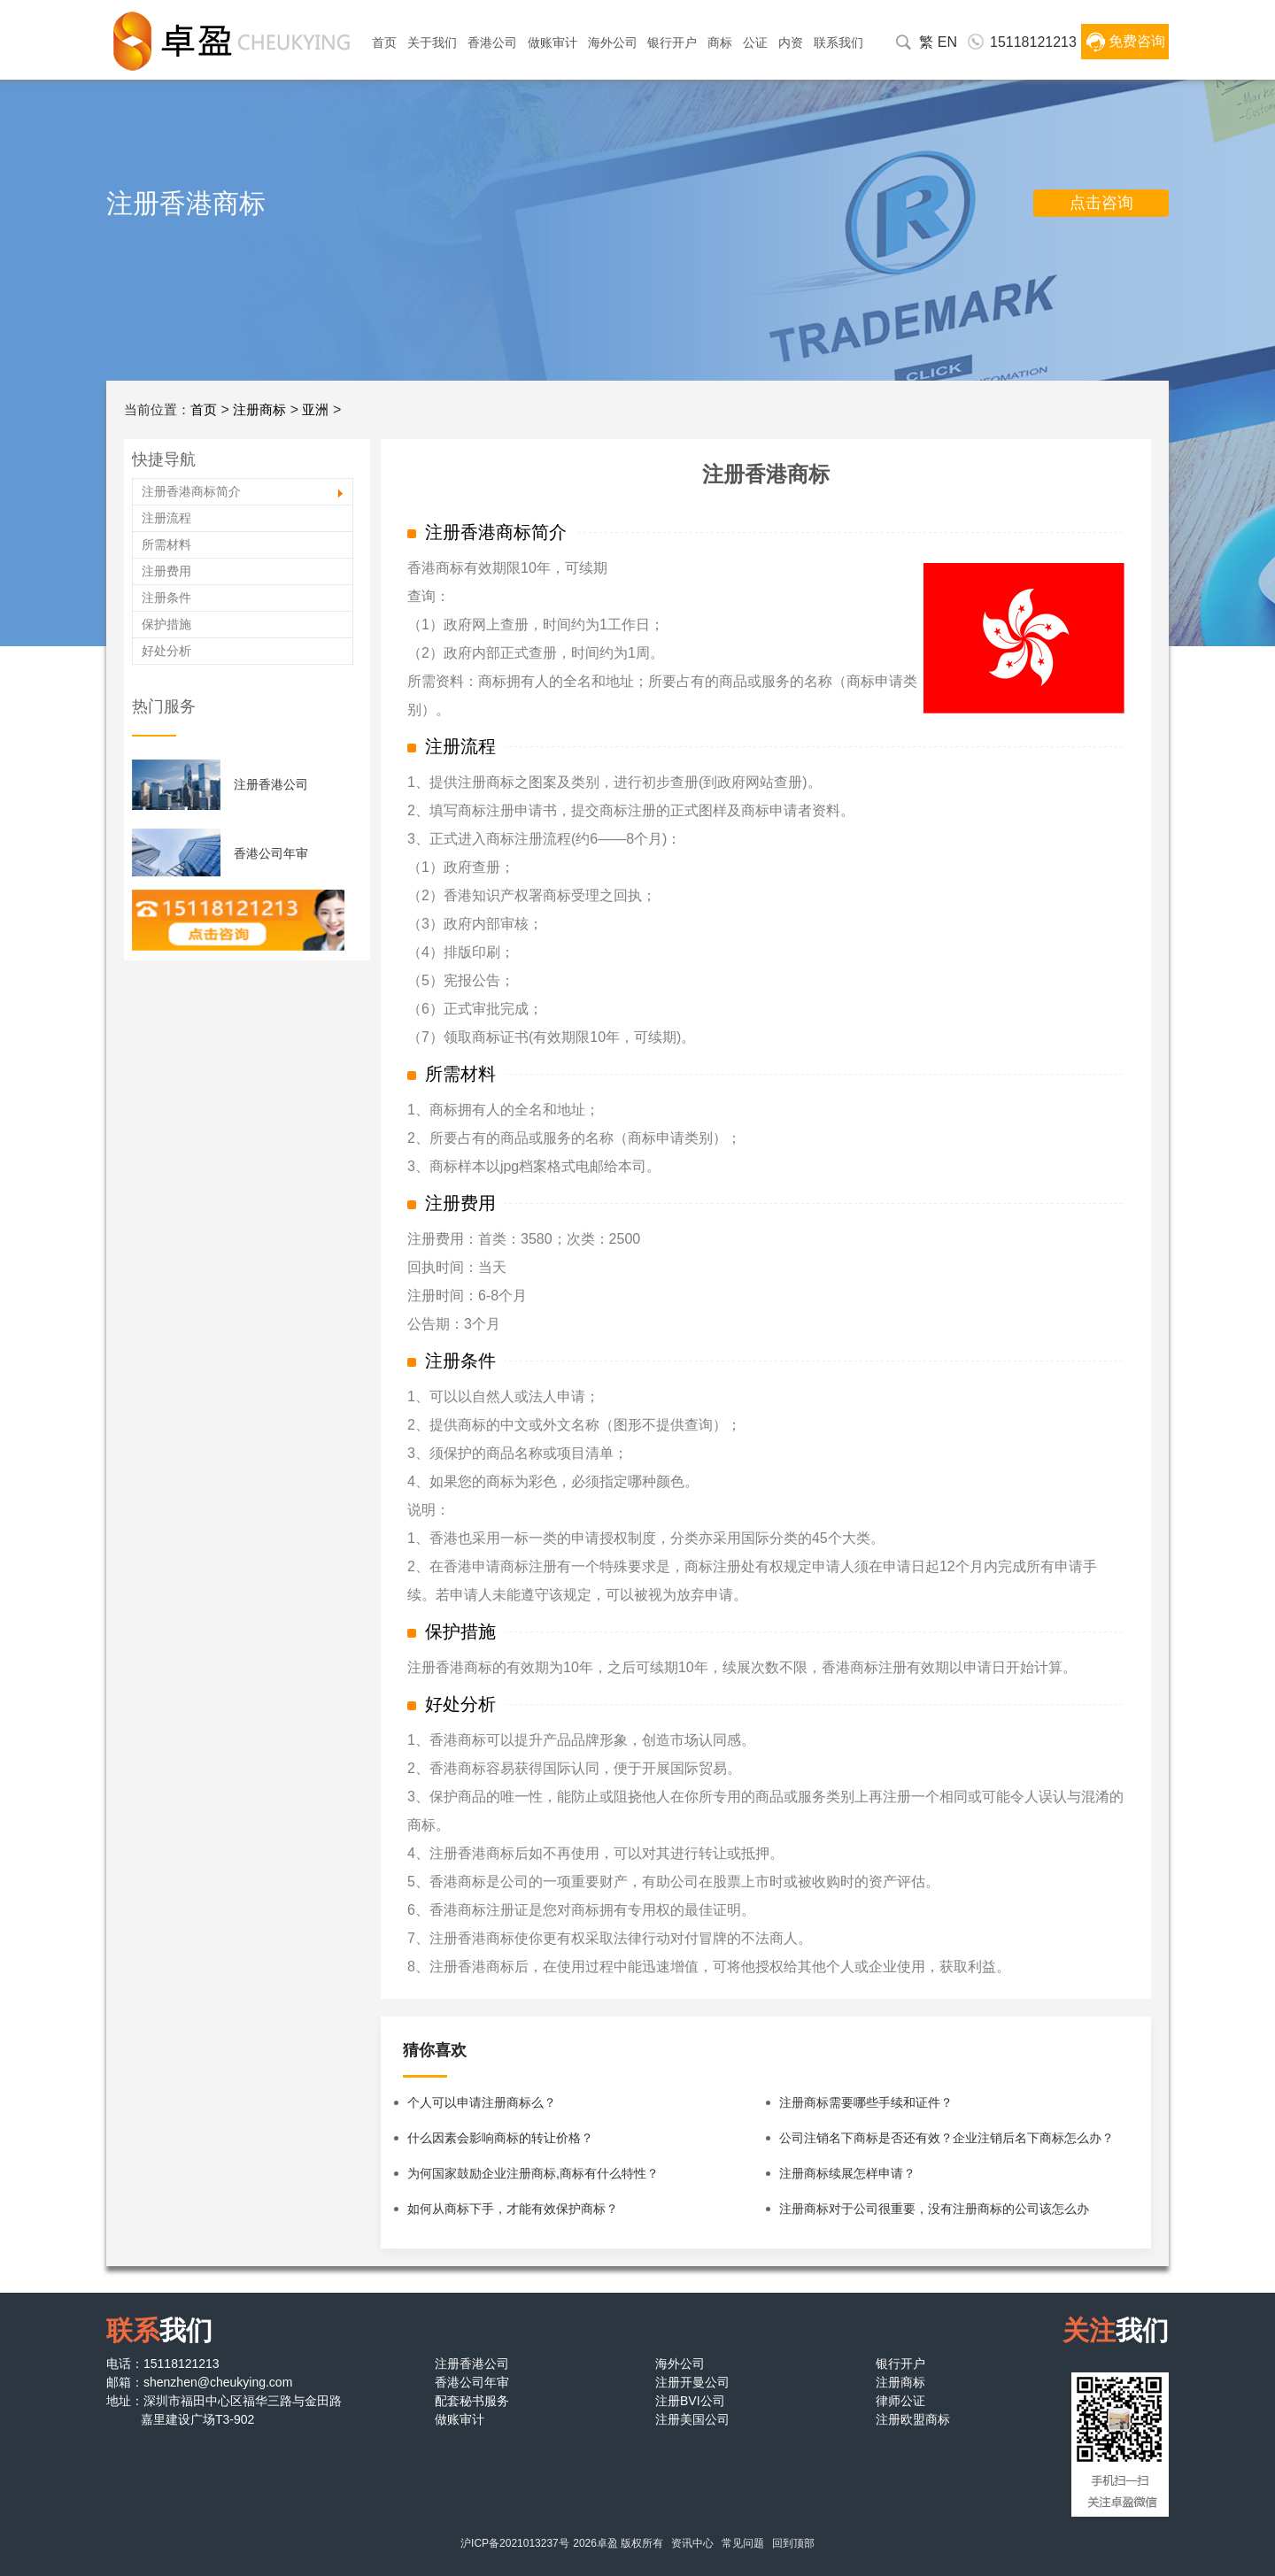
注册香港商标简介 (191, 491)
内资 (790, 42)
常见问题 (743, 2543)
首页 (384, 42)
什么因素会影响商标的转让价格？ (500, 2138)
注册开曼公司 (692, 2382)
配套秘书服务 (472, 2401)
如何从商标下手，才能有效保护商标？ (512, 2209)
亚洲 (315, 409)
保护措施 (166, 624)
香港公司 (492, 42)
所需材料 (166, 544)
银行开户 (672, 42)
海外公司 (613, 42)
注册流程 (166, 518)
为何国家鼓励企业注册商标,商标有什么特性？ (533, 2173)
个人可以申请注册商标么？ (481, 2102)
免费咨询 (1137, 41)
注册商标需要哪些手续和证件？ (866, 2102)
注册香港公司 (271, 784)
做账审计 (552, 42)
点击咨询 (1101, 203)
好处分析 (166, 651)
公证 (755, 42)
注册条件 (166, 597)
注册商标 (259, 409)
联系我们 (838, 42)
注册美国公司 (692, 2419)
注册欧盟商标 (913, 2419)
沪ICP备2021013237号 (514, 2543)
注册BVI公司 (690, 2401)
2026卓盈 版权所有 (618, 2543)
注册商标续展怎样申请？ (847, 2173)
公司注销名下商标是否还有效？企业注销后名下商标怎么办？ (946, 2138)
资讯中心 (692, 2543)
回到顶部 (793, 2543)
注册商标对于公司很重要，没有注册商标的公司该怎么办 (934, 2209)
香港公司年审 (271, 853)
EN (947, 42)
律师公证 (900, 2401)
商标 (719, 42)
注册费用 (166, 571)
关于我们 (432, 42)
